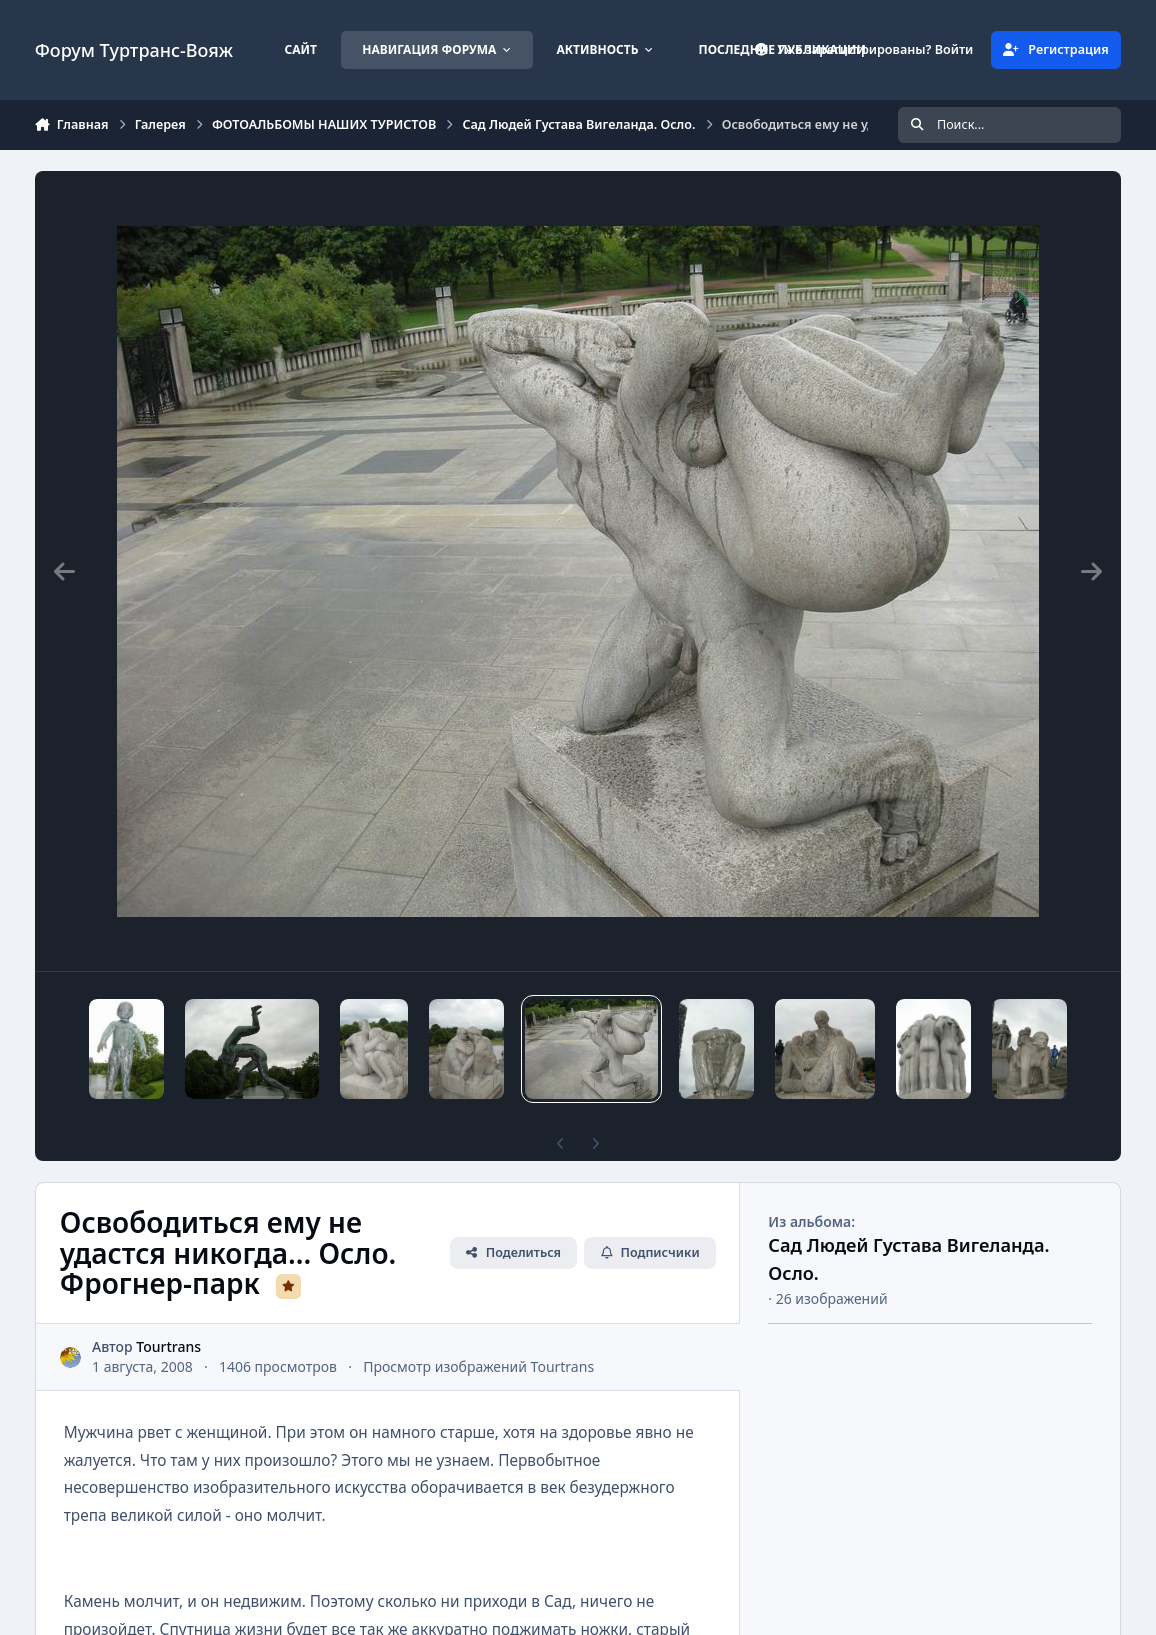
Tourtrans (168, 1346)
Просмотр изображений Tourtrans (478, 1366)
